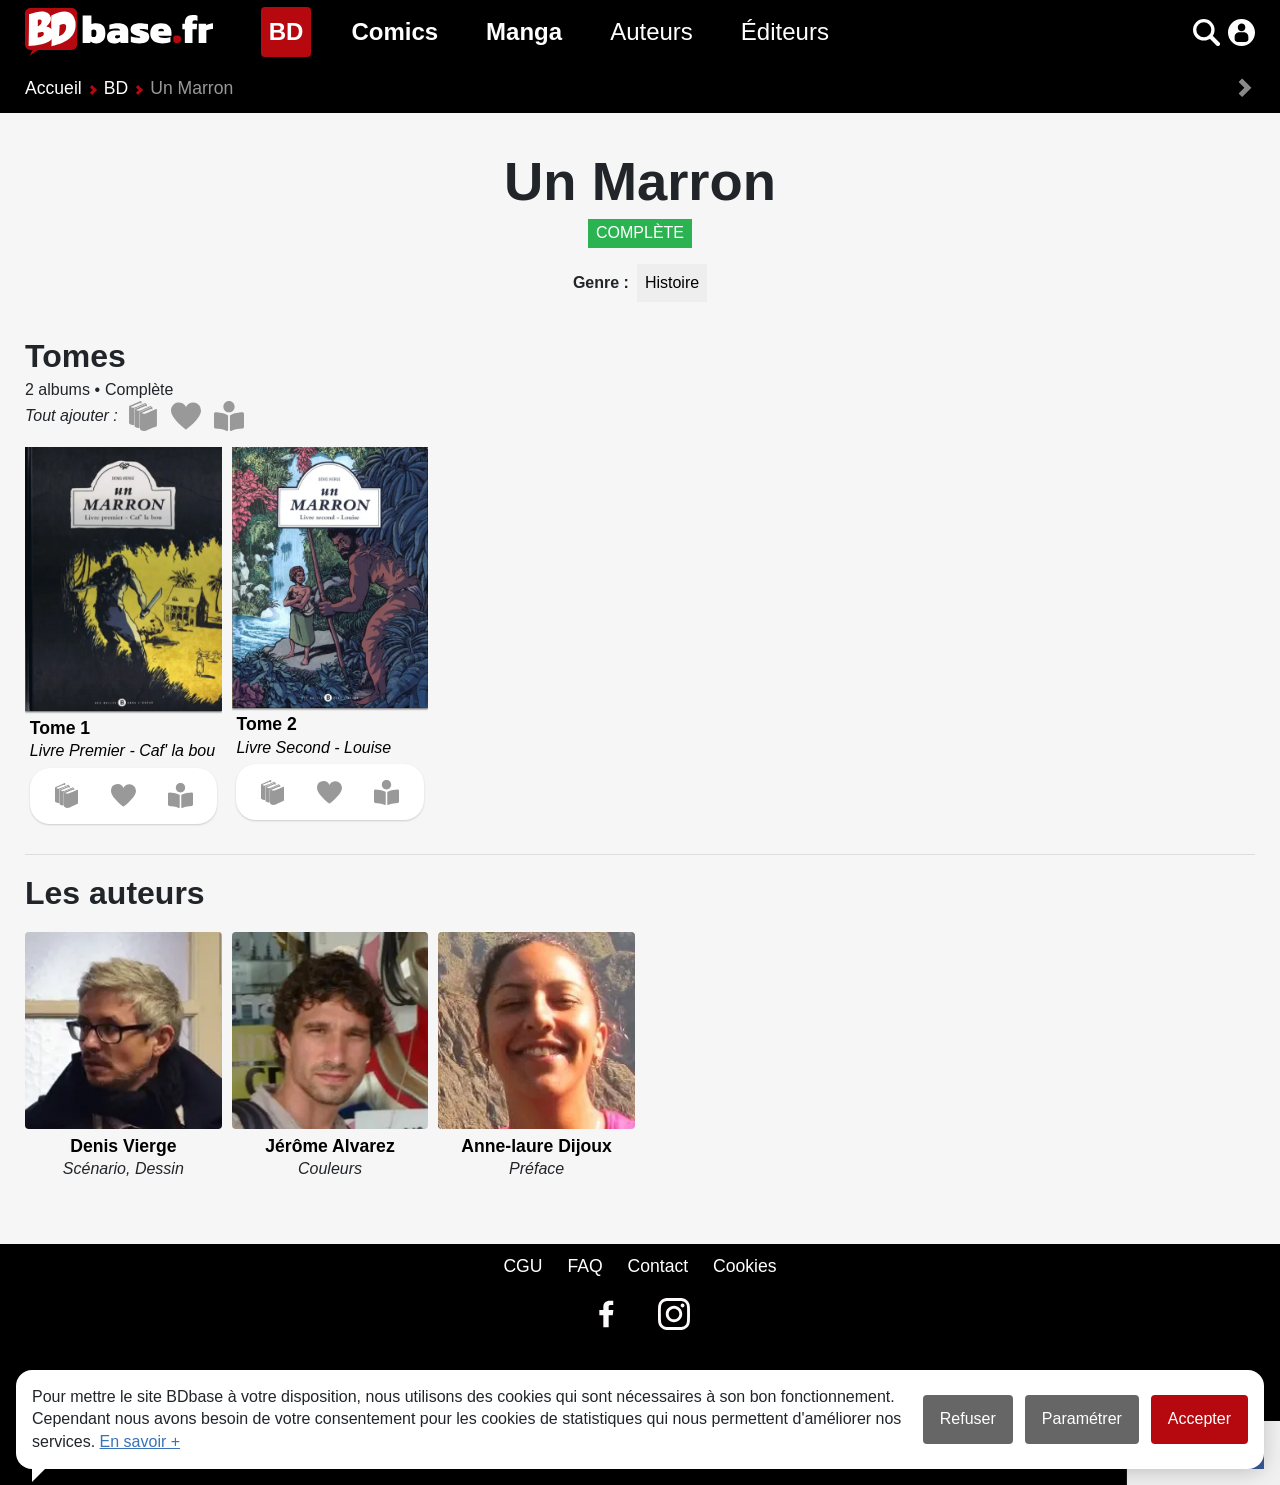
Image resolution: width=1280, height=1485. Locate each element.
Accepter (1199, 1418)
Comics (394, 31)
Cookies (745, 1266)
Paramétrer (1082, 1418)
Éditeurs (785, 31)
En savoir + (140, 1441)
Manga (524, 31)
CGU (522, 1266)
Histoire (672, 282)
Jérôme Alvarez (329, 1146)
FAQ (584, 1266)
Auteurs (651, 31)
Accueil (53, 88)
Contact (657, 1266)
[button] (1206, 32)
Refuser (968, 1418)
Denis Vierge (123, 1146)
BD (290, 29)
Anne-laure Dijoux (536, 1146)
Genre (598, 282)
